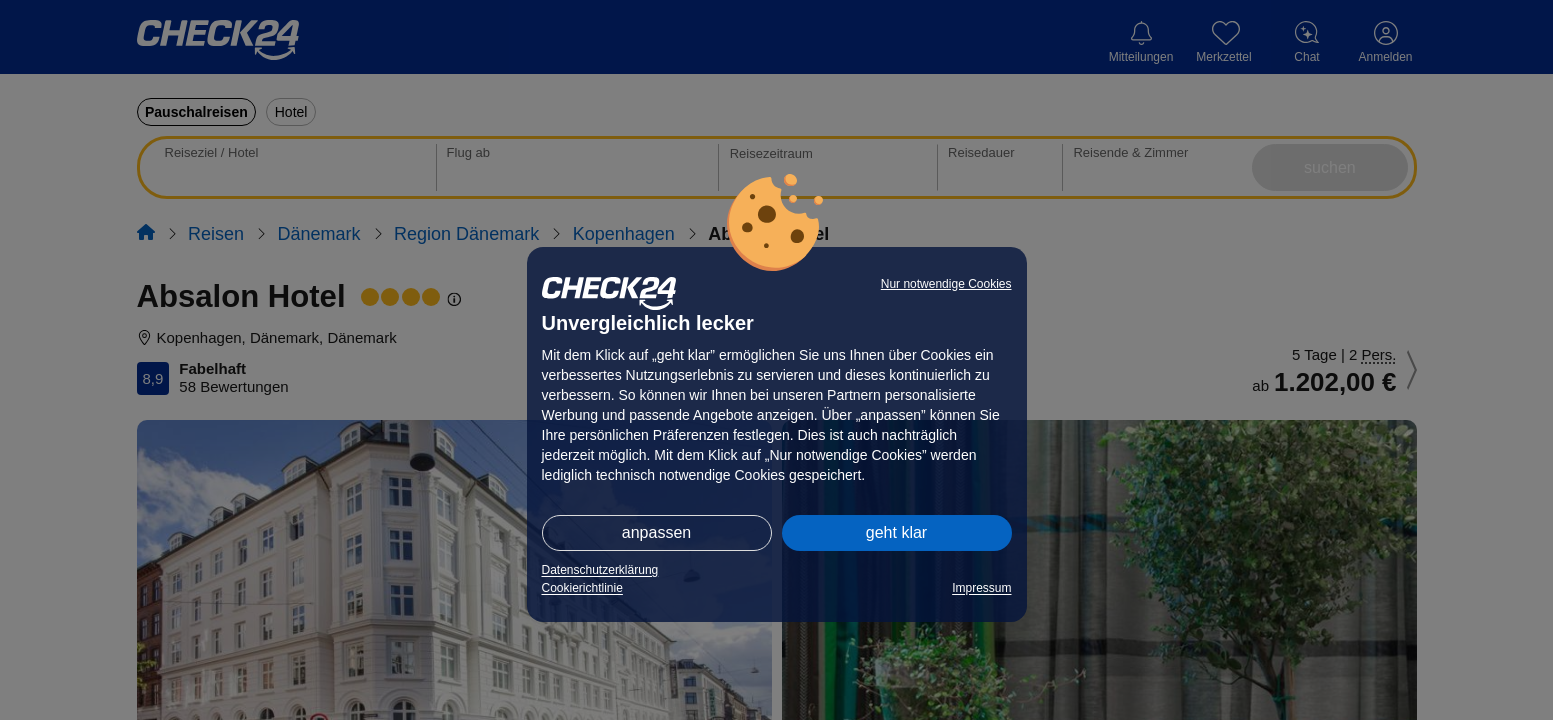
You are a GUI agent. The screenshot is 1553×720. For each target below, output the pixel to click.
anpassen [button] (656, 532)
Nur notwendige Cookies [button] (946, 284)
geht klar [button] (896, 532)
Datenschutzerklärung (600, 570)
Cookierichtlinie (582, 588)
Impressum (981, 588)
